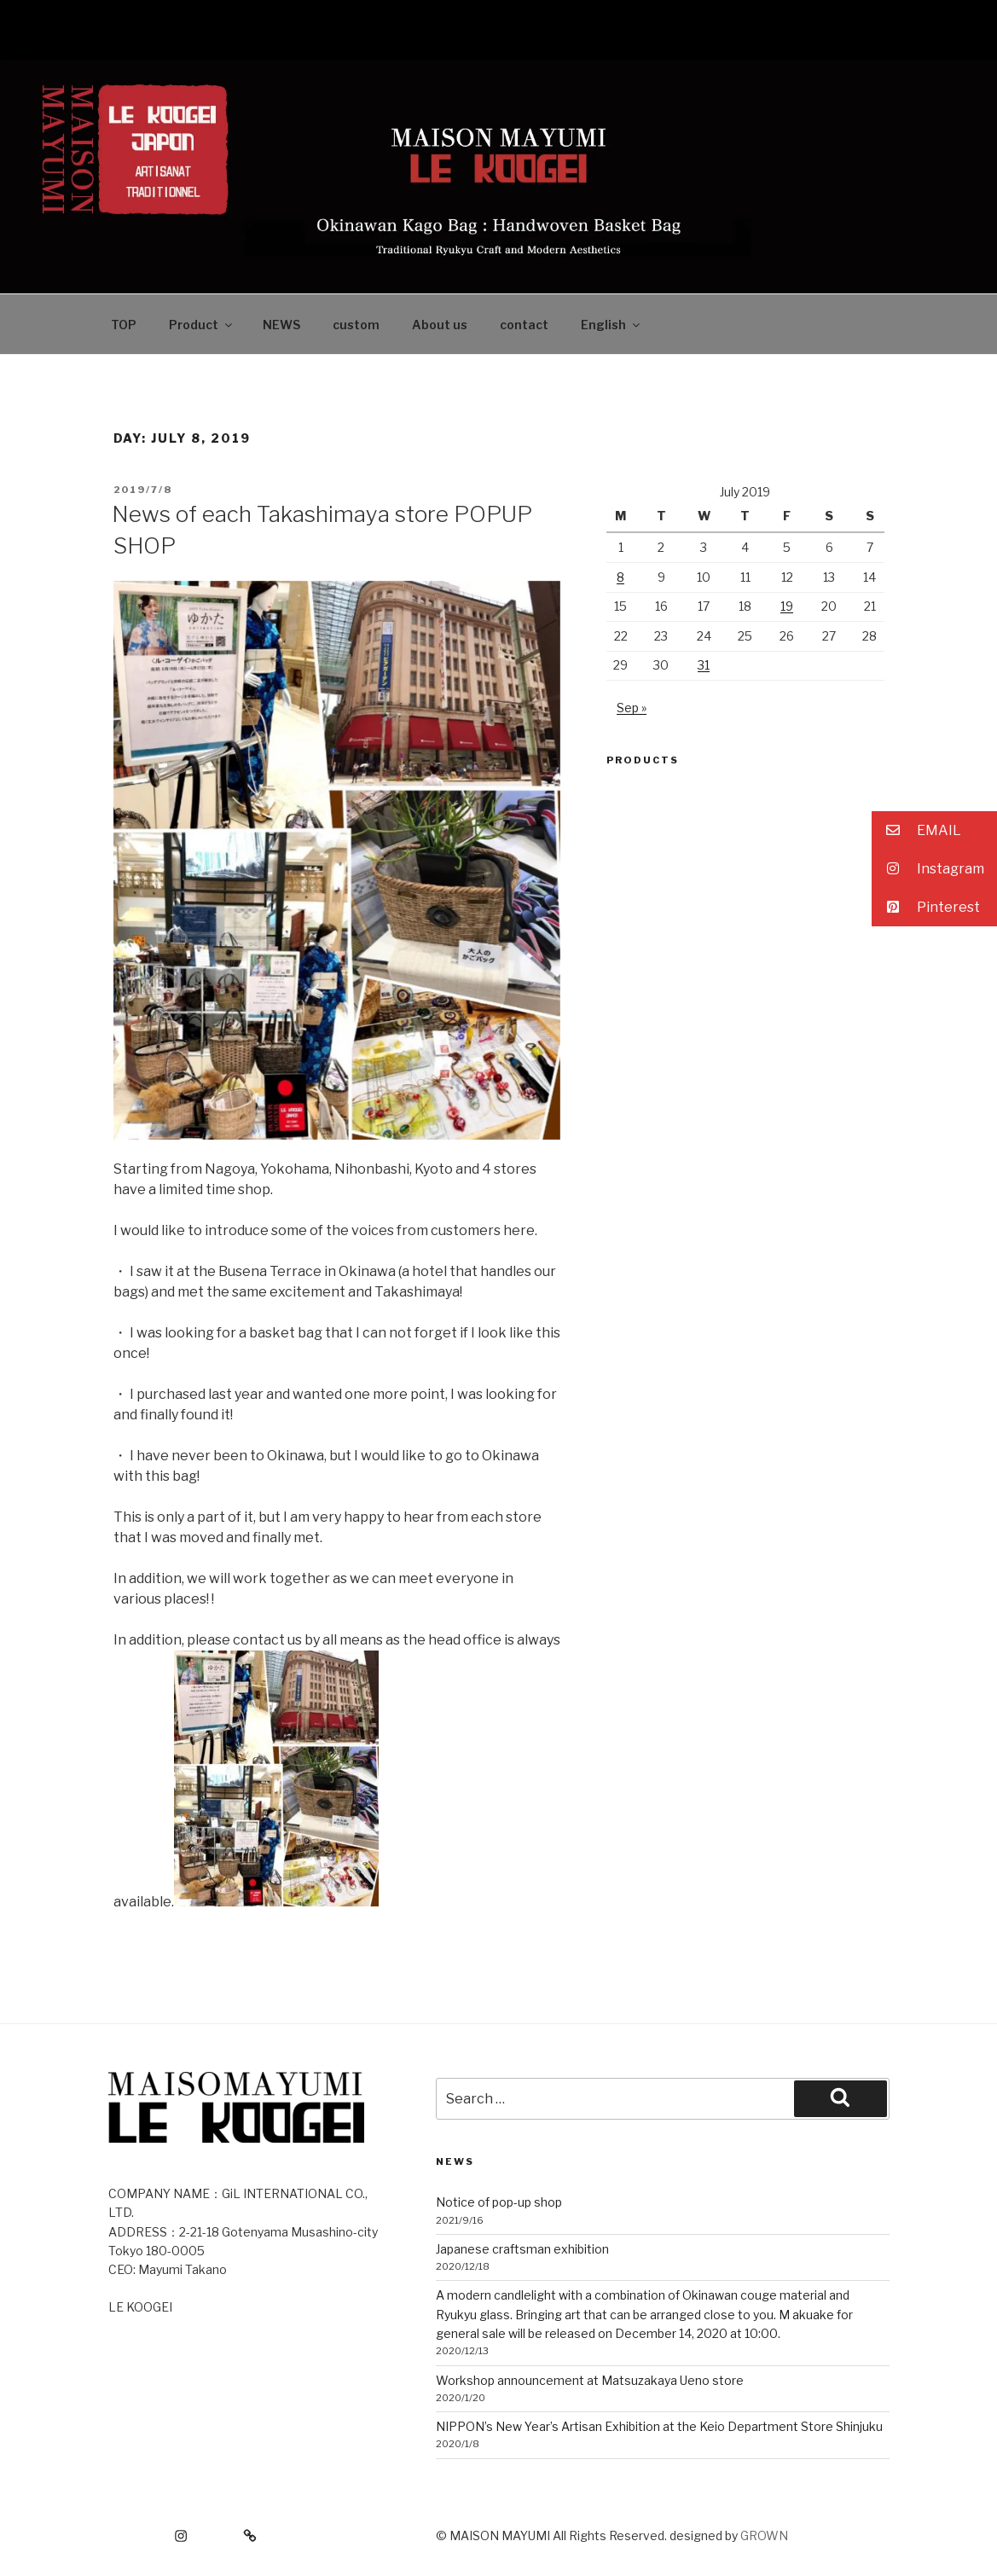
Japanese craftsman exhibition (522, 2249)
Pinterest (926, 907)
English (611, 324)
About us (439, 324)
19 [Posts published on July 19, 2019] (786, 606)
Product (202, 324)
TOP (123, 324)
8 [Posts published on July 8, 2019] (620, 577)
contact (524, 324)
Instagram (928, 869)
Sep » (631, 707)
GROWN (764, 2535)
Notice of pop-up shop (499, 2202)
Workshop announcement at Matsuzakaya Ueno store (590, 2380)
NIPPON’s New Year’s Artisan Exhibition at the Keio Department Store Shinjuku (659, 2426)
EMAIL (916, 830)
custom (356, 324)
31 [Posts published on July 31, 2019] (704, 665)
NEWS (281, 324)
